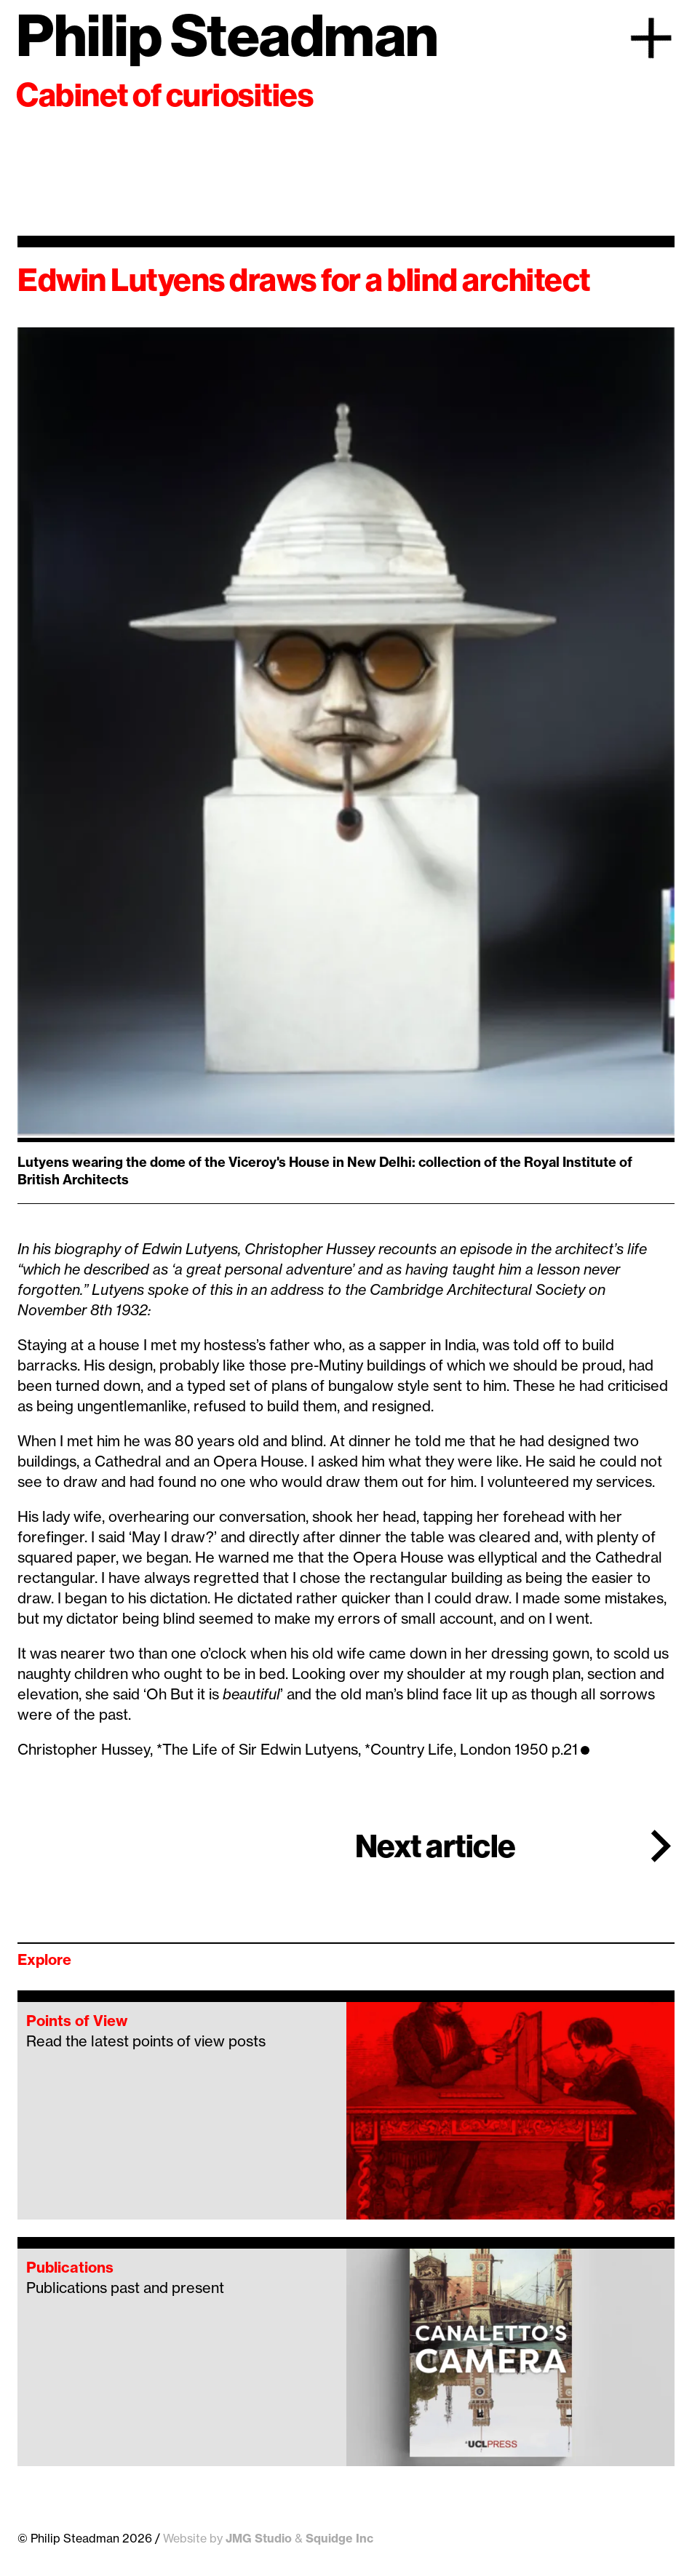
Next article (435, 1846)
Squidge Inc (339, 2538)
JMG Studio (259, 2538)
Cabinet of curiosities (164, 94)
